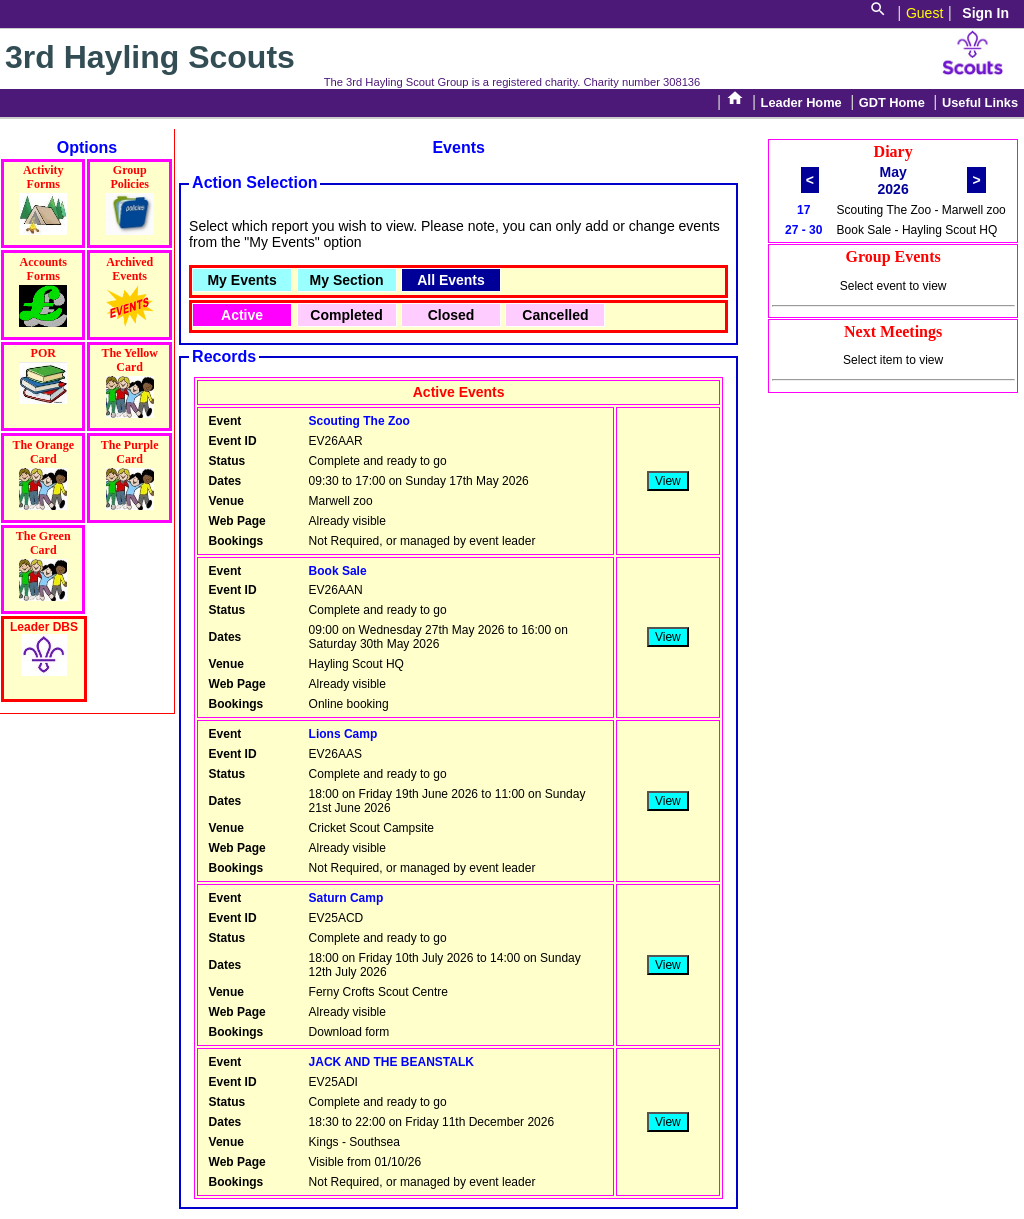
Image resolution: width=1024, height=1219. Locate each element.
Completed (346, 315)
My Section (347, 280)
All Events (451, 280)
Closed (451, 315)
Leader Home (801, 102)
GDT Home (892, 102)
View (668, 481)
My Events (241, 280)
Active (242, 315)
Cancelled (555, 315)
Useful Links (980, 102)
